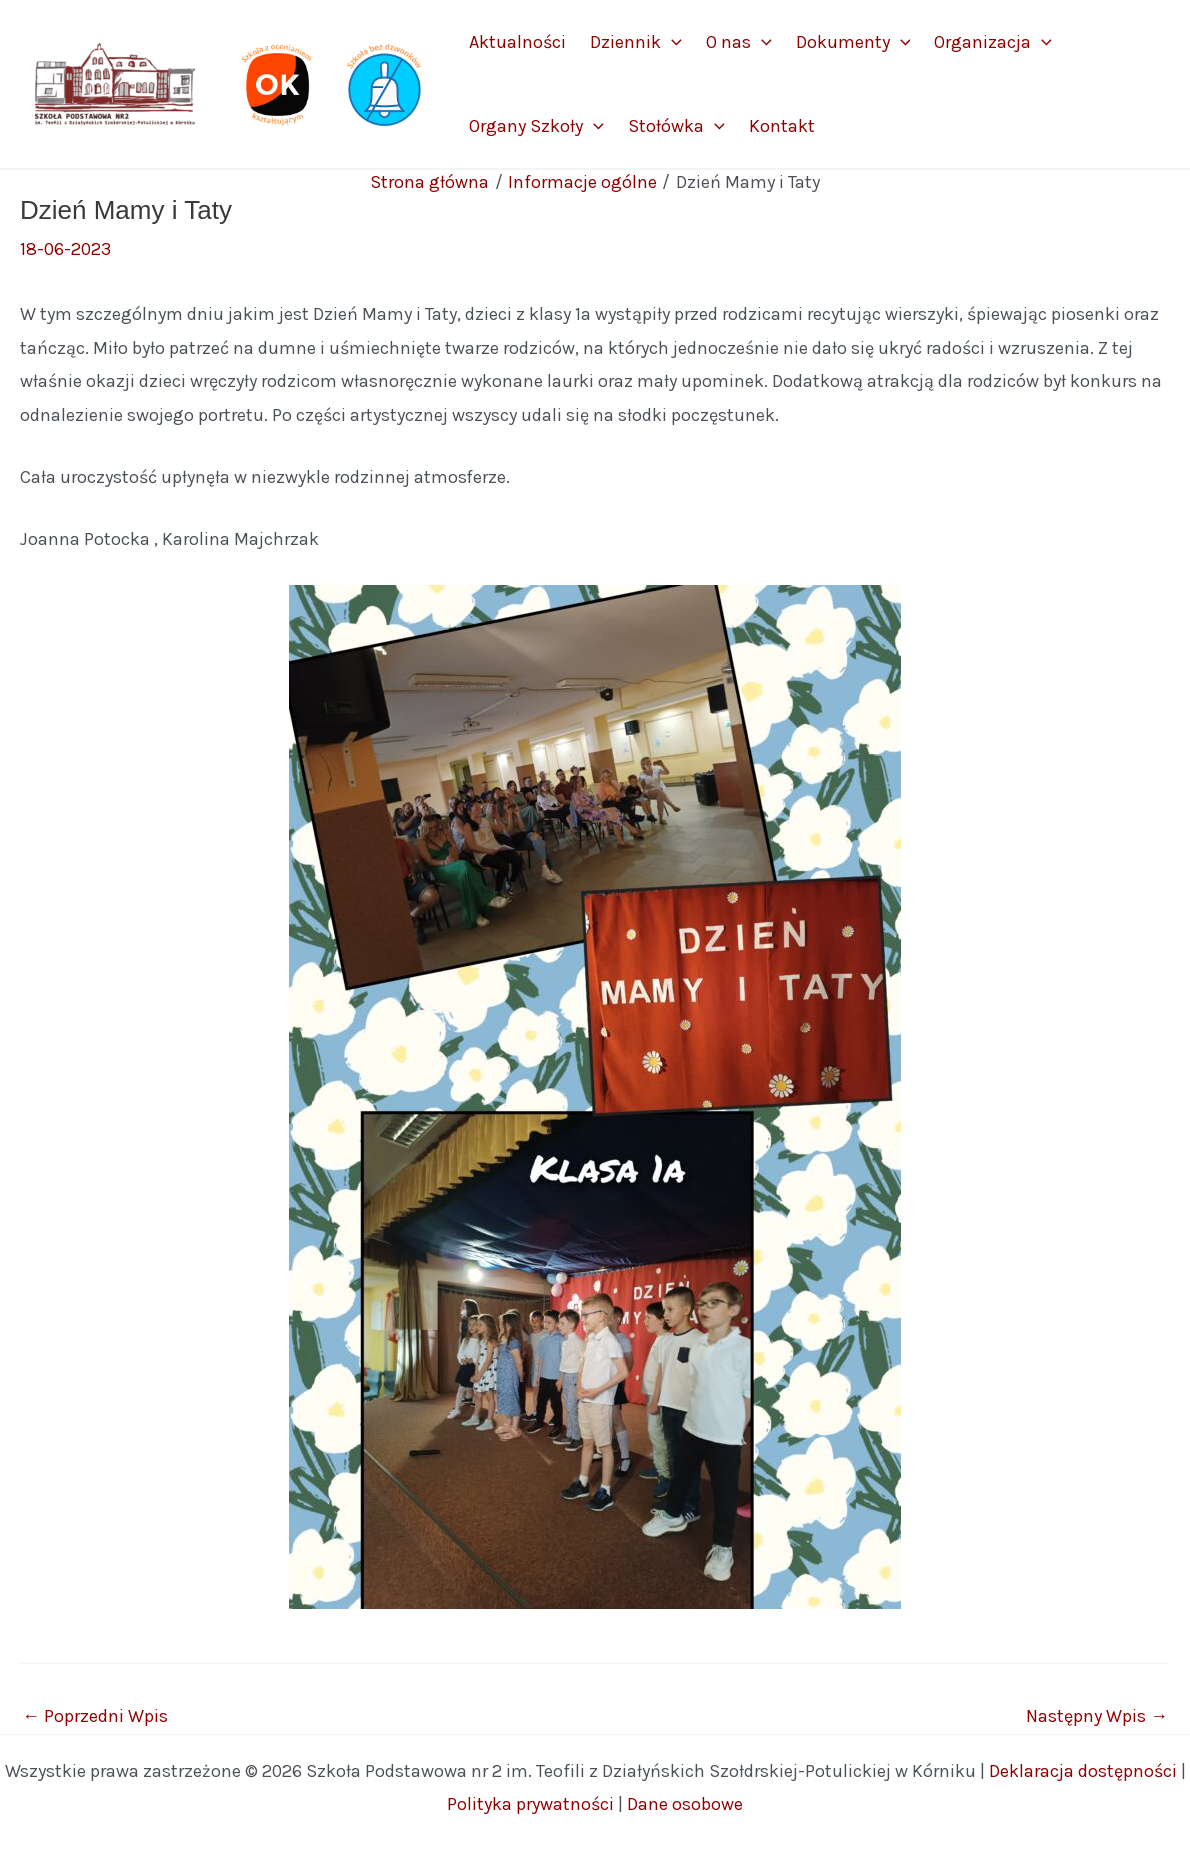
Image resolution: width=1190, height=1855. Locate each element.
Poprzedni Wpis (95, 1716)
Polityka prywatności (530, 1804)
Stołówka (676, 126)
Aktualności (517, 42)
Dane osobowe (685, 1804)
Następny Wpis (1097, 1716)
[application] (671, 42)
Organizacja (993, 42)
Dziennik (636, 42)
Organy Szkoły (536, 126)
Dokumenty (853, 42)
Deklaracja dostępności (1083, 1771)
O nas (739, 42)
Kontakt (782, 126)
